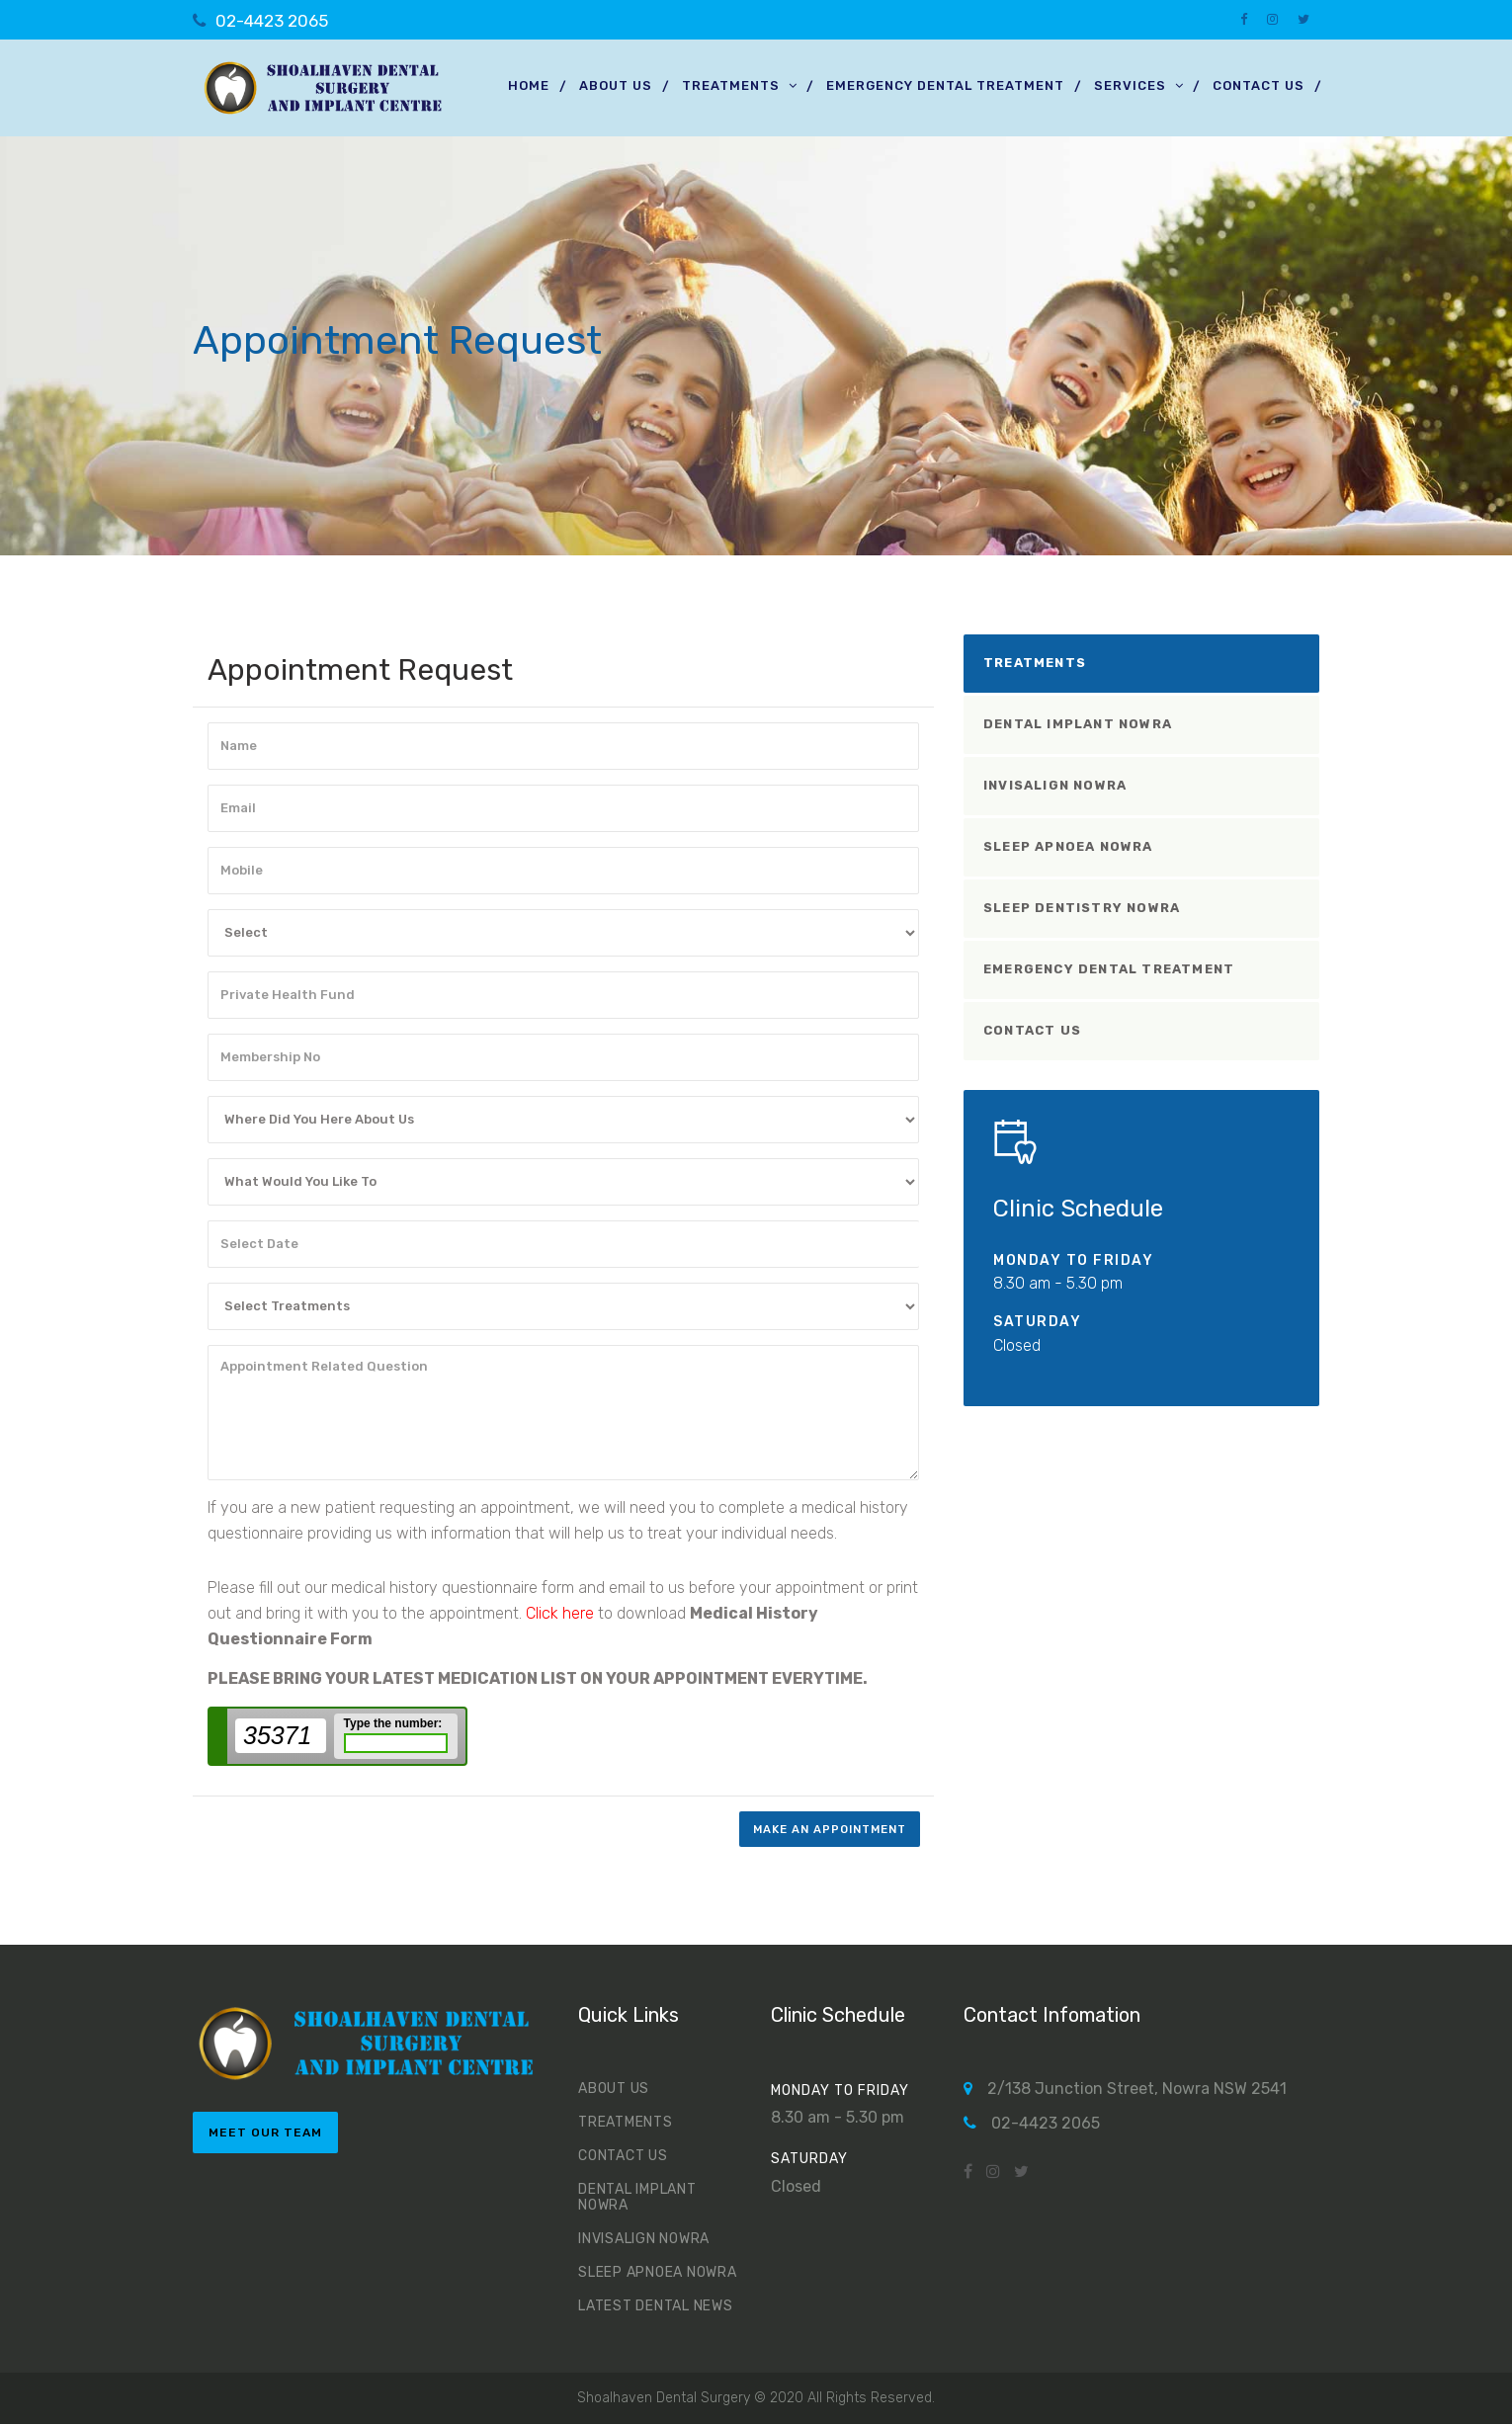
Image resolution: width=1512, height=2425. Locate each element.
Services (1130, 85)
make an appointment (823, 1829)
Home (528, 85)
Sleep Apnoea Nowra (1068, 846)
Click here (560, 1613)
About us (615, 85)
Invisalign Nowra (1055, 785)
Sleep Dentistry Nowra (1081, 907)
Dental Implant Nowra (1077, 723)
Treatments (731, 85)
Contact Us (1258, 85)
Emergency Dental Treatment (945, 85)
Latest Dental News (655, 2307)
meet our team (265, 2133)
